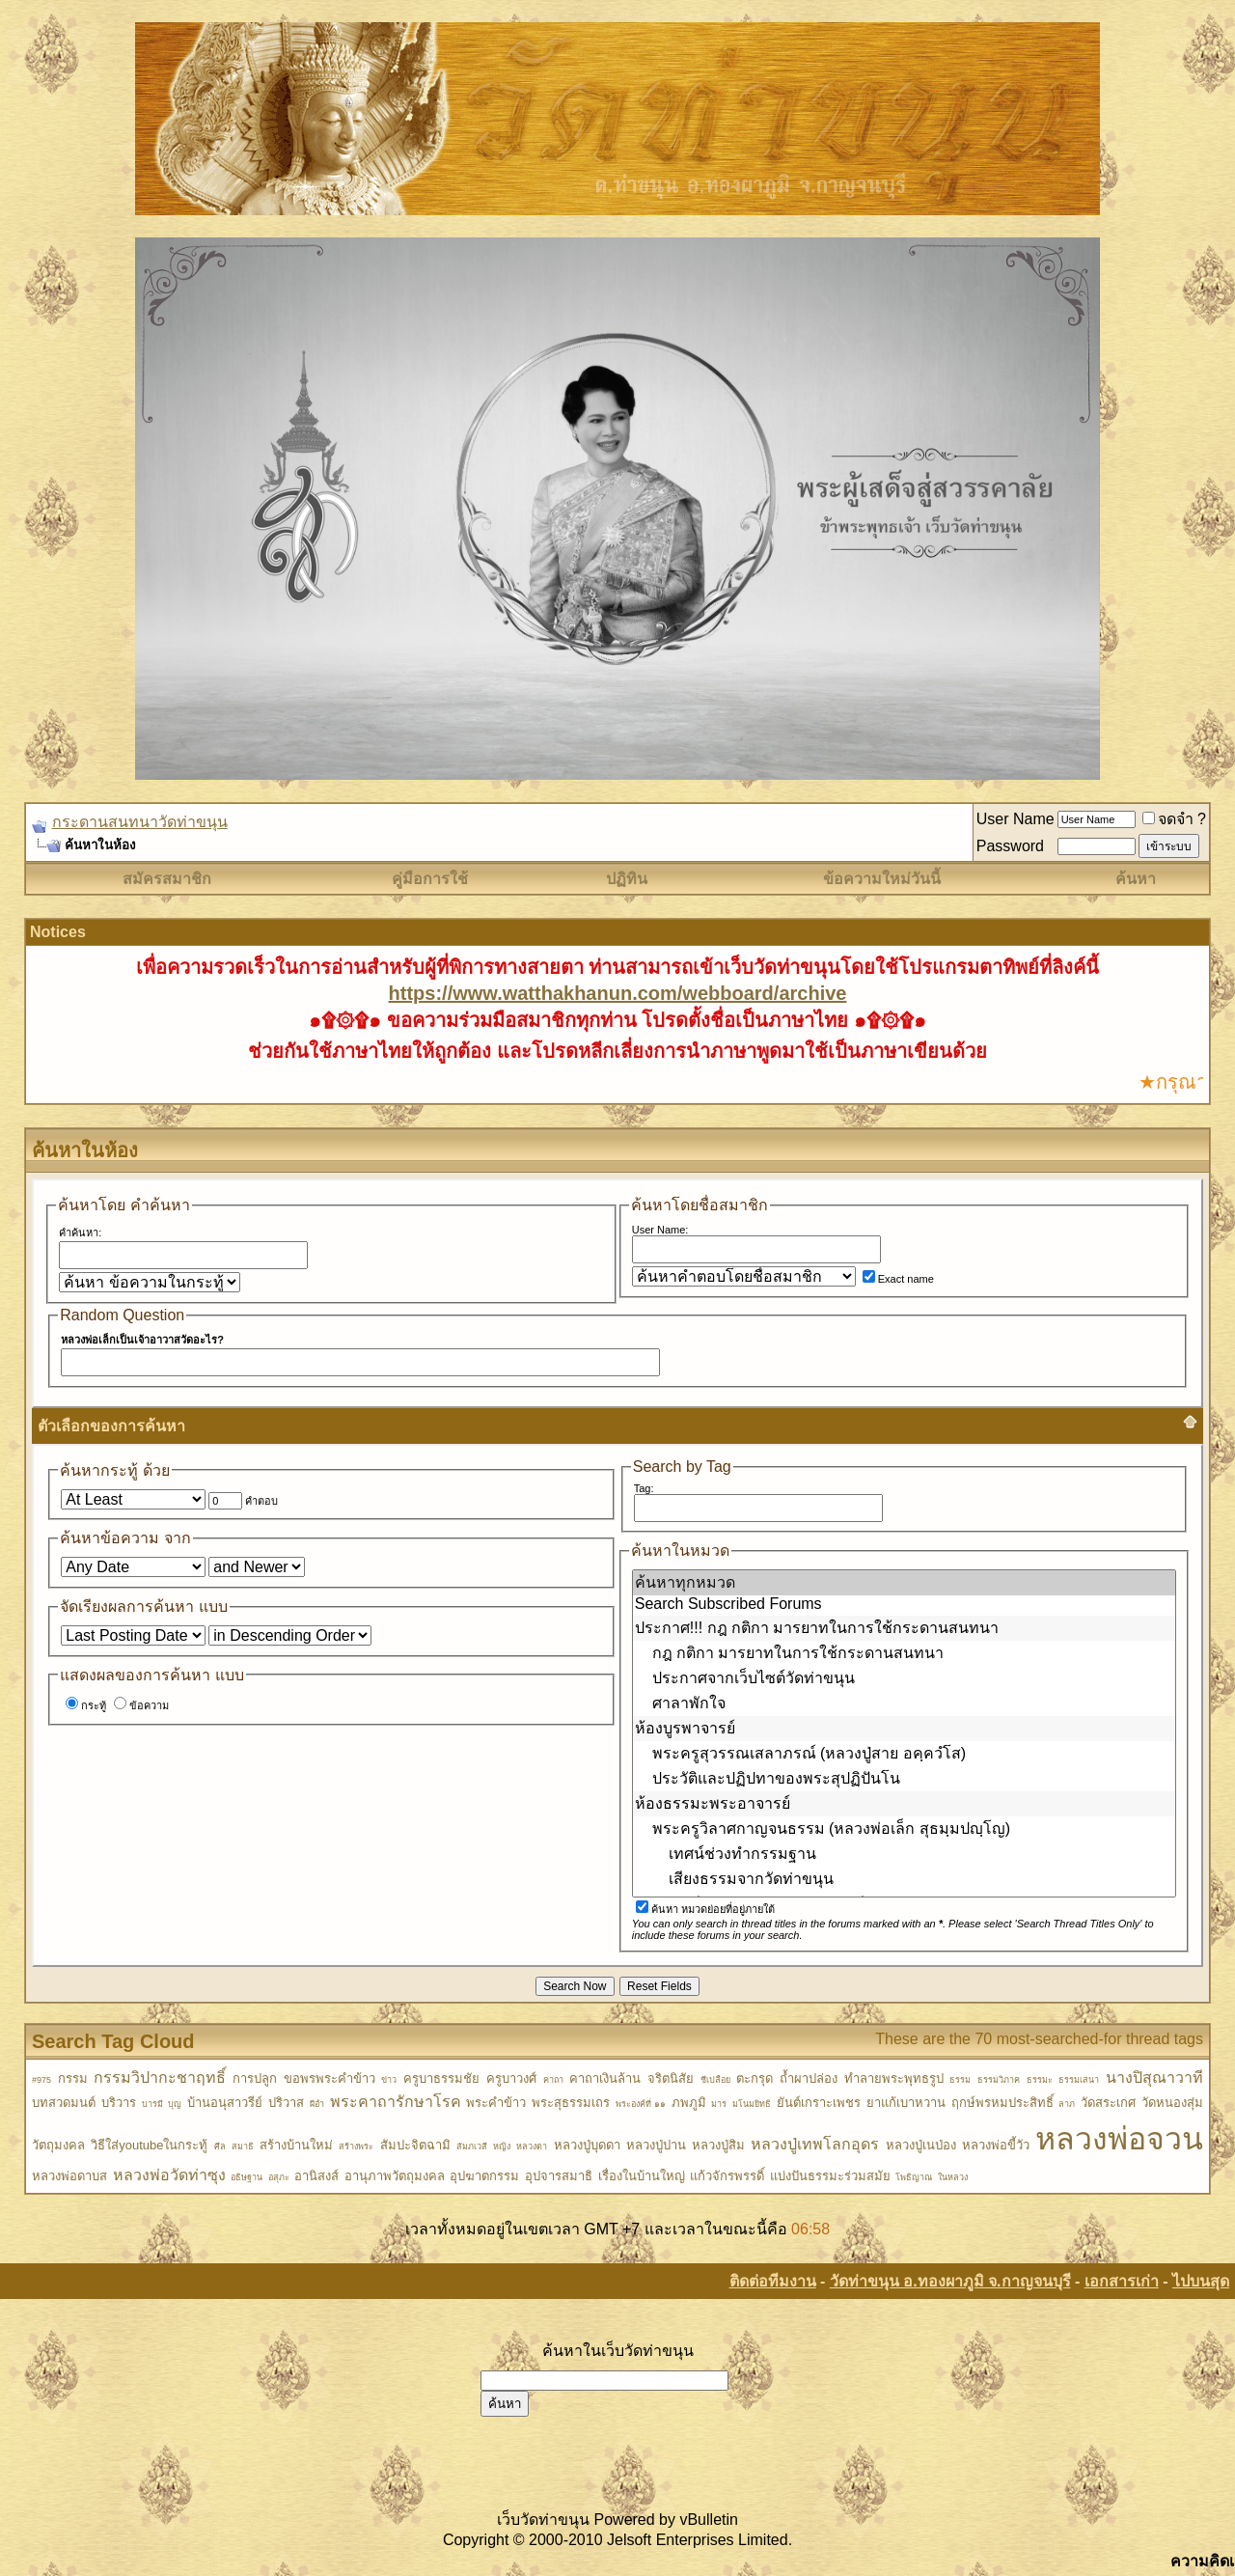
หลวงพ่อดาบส (69, 2176)
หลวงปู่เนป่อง (921, 2145)
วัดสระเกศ (1108, 2102)
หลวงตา (531, 2146)
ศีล (220, 2146)
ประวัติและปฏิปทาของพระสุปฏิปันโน (904, 1778)
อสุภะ (278, 2177)
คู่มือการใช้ (430, 879)
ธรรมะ (1040, 2080)
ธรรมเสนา (1078, 2080)
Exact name (898, 1279)
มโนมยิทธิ (751, 2104)
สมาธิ (243, 2146)
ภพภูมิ (689, 2102)
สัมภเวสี (471, 2146)
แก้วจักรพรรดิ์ (727, 2176)
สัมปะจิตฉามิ (415, 2145)
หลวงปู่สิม (718, 2145)
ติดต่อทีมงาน (772, 2281)
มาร (719, 2104)
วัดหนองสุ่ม (1172, 2102)
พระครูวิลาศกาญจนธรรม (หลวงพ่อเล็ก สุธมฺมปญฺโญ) (904, 1829)
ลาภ (1066, 2104)
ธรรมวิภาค (998, 2080)
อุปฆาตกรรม (484, 2176)
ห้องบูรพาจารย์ (904, 1728)
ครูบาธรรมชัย (441, 2078)
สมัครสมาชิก (167, 879)
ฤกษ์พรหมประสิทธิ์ (1002, 2102)
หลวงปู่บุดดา (587, 2145)
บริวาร (118, 2102)
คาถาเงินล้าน (605, 2078)
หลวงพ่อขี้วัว (995, 2145)
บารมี (152, 2104)
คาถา (553, 2080)
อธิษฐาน (246, 2177)
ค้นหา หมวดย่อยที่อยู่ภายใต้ (705, 1909)
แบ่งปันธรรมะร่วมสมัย (830, 2176)
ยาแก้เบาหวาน (906, 2102)
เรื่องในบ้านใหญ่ (641, 2176)
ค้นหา (1135, 879)
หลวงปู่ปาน (656, 2145)
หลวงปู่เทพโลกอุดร (815, 2144)
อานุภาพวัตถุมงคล (394, 2176)
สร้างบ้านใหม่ (296, 2145)
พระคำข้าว (496, 2102)
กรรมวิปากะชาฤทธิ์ (160, 2077)
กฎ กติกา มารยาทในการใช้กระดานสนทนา (904, 1653)
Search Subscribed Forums (904, 1605)
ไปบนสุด (1200, 2281)
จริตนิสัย (670, 2078)
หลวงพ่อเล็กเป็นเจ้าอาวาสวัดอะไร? (142, 1339)
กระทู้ (86, 1705)
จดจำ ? (1174, 819)
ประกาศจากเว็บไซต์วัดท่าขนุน (904, 1678)
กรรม (73, 2078)
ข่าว (389, 2080)
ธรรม (960, 2080)
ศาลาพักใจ (904, 1703)
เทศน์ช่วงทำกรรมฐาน (904, 1854)
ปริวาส (286, 2102)
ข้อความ (141, 1705)
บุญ (174, 2104)
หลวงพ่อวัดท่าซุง (169, 2175)
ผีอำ (317, 2104)
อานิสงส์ (316, 2176)
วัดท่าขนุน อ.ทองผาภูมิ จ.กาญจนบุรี (950, 2281)
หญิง (501, 2146)
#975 (41, 2080)
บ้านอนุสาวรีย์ (224, 2102)
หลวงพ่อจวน (1119, 2138)
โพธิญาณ (913, 2177)
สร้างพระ (356, 2146)
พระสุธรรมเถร (571, 2102)
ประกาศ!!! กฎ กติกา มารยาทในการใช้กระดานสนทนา (904, 1628)
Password (1010, 846)
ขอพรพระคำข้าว (329, 2078)
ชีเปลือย (715, 2080)
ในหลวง (953, 2177)
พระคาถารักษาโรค (395, 2101)
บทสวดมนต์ (64, 2102)
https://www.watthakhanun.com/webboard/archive (618, 993)
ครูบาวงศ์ (511, 2078)
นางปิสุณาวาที (1154, 2077)
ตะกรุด (754, 2078)
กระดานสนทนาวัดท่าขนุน (140, 822)
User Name (1015, 819)
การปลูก (255, 2078)
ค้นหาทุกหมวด (904, 1582)
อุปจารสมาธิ (558, 2176)
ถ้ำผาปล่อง (808, 2078)
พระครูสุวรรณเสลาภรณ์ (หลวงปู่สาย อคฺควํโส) (904, 1753)
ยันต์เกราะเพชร (819, 2102)
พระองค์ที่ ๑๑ (641, 2104)
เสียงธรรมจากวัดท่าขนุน (904, 1879)
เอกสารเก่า (1121, 2281)
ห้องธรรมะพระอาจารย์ (904, 1803)
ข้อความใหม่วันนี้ (882, 879)
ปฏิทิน (626, 879)
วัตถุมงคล (58, 2145)
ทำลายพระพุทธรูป (894, 2078)
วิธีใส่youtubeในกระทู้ (149, 2145)
